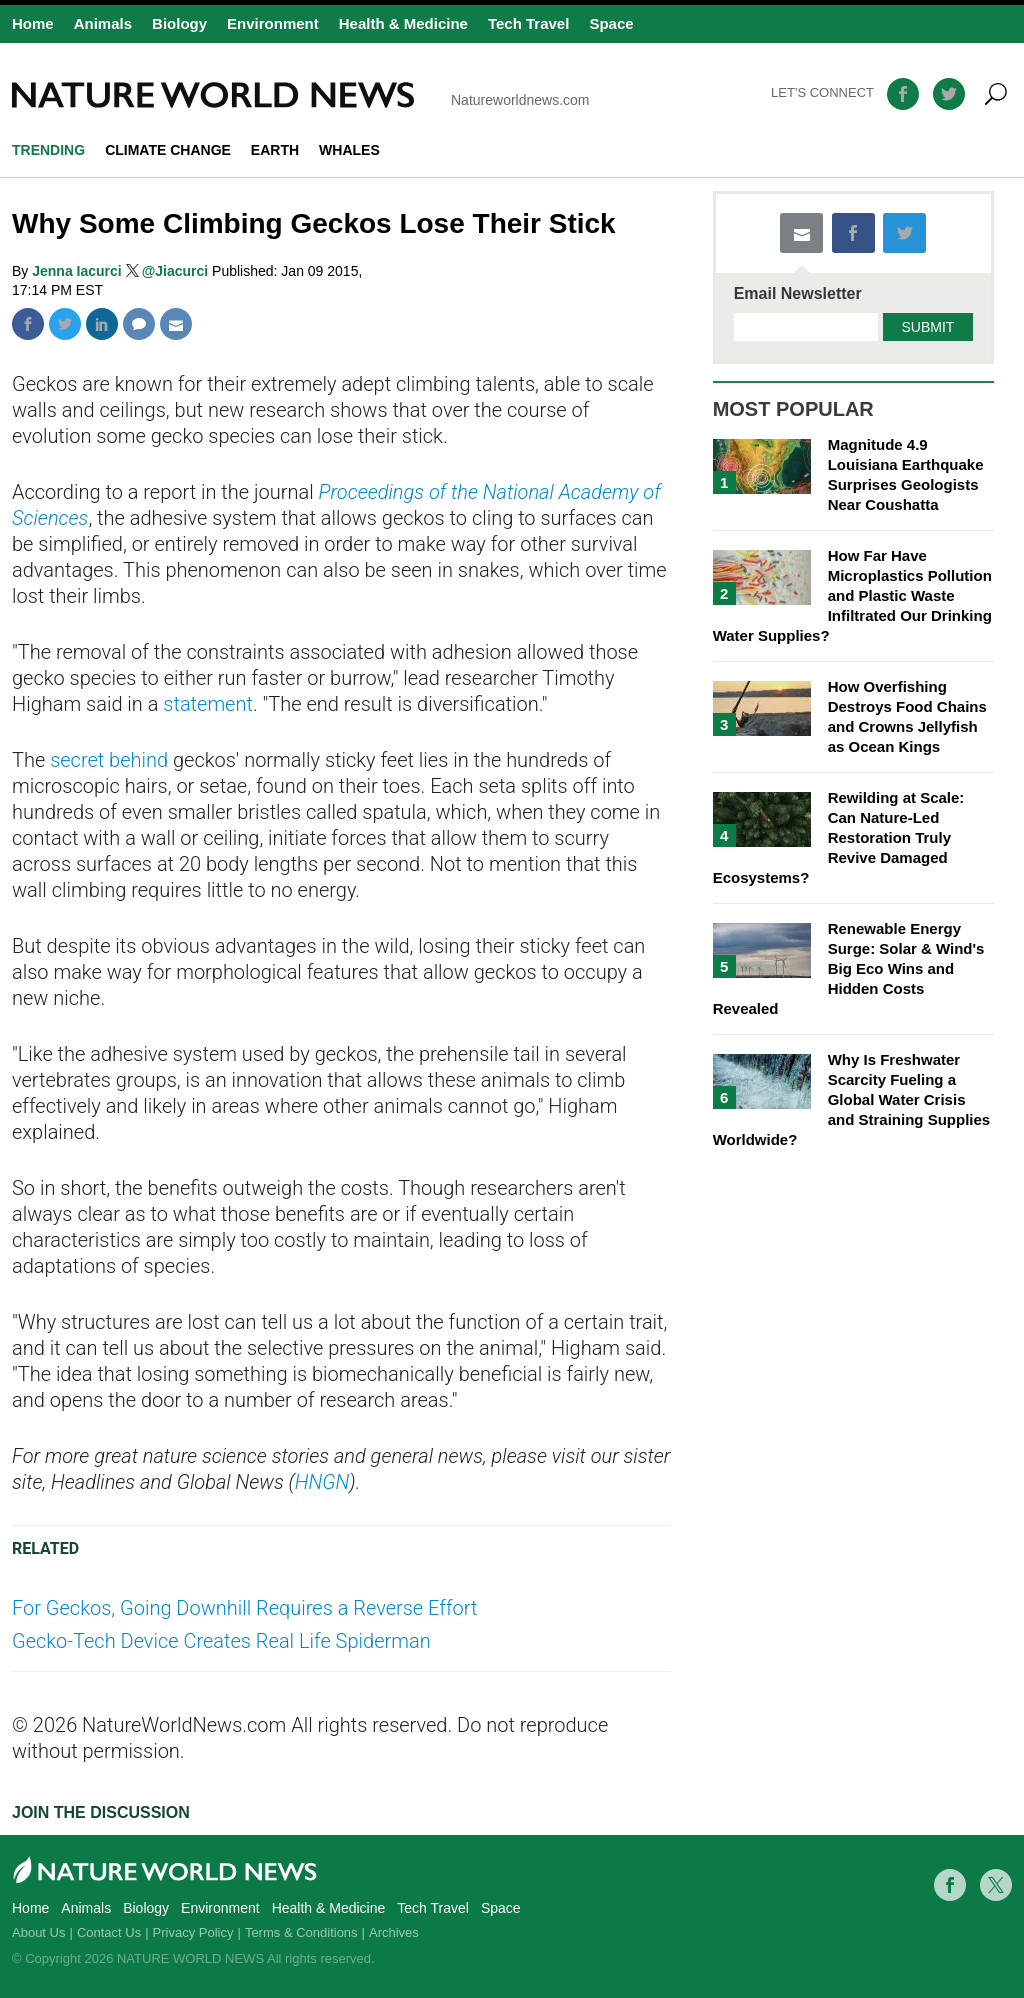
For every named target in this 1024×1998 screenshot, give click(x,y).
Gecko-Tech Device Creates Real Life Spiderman (221, 1641)
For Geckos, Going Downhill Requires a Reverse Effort (244, 1608)
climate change (168, 150)
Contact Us (109, 1932)
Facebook (28, 324)
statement (208, 704)
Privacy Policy (193, 1932)
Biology (179, 23)
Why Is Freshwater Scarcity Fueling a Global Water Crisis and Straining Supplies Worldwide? (852, 1099)
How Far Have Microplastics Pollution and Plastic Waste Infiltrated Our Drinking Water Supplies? (852, 595)
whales (349, 150)
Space (611, 23)
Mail (176, 324)
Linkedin (102, 324)
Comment (139, 324)
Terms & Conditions (301, 1932)
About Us (38, 1932)
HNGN (322, 1482)
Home (33, 23)
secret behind (109, 760)
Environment (273, 23)
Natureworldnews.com (301, 95)
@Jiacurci (175, 271)
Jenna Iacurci (78, 271)
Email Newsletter (798, 294)
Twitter (65, 324)
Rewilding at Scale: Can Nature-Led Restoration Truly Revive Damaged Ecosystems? (839, 837)
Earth (275, 150)
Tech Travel (528, 23)
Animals (103, 23)
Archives (394, 1932)
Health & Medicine (403, 23)
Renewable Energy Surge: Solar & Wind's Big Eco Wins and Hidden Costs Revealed (849, 968)
